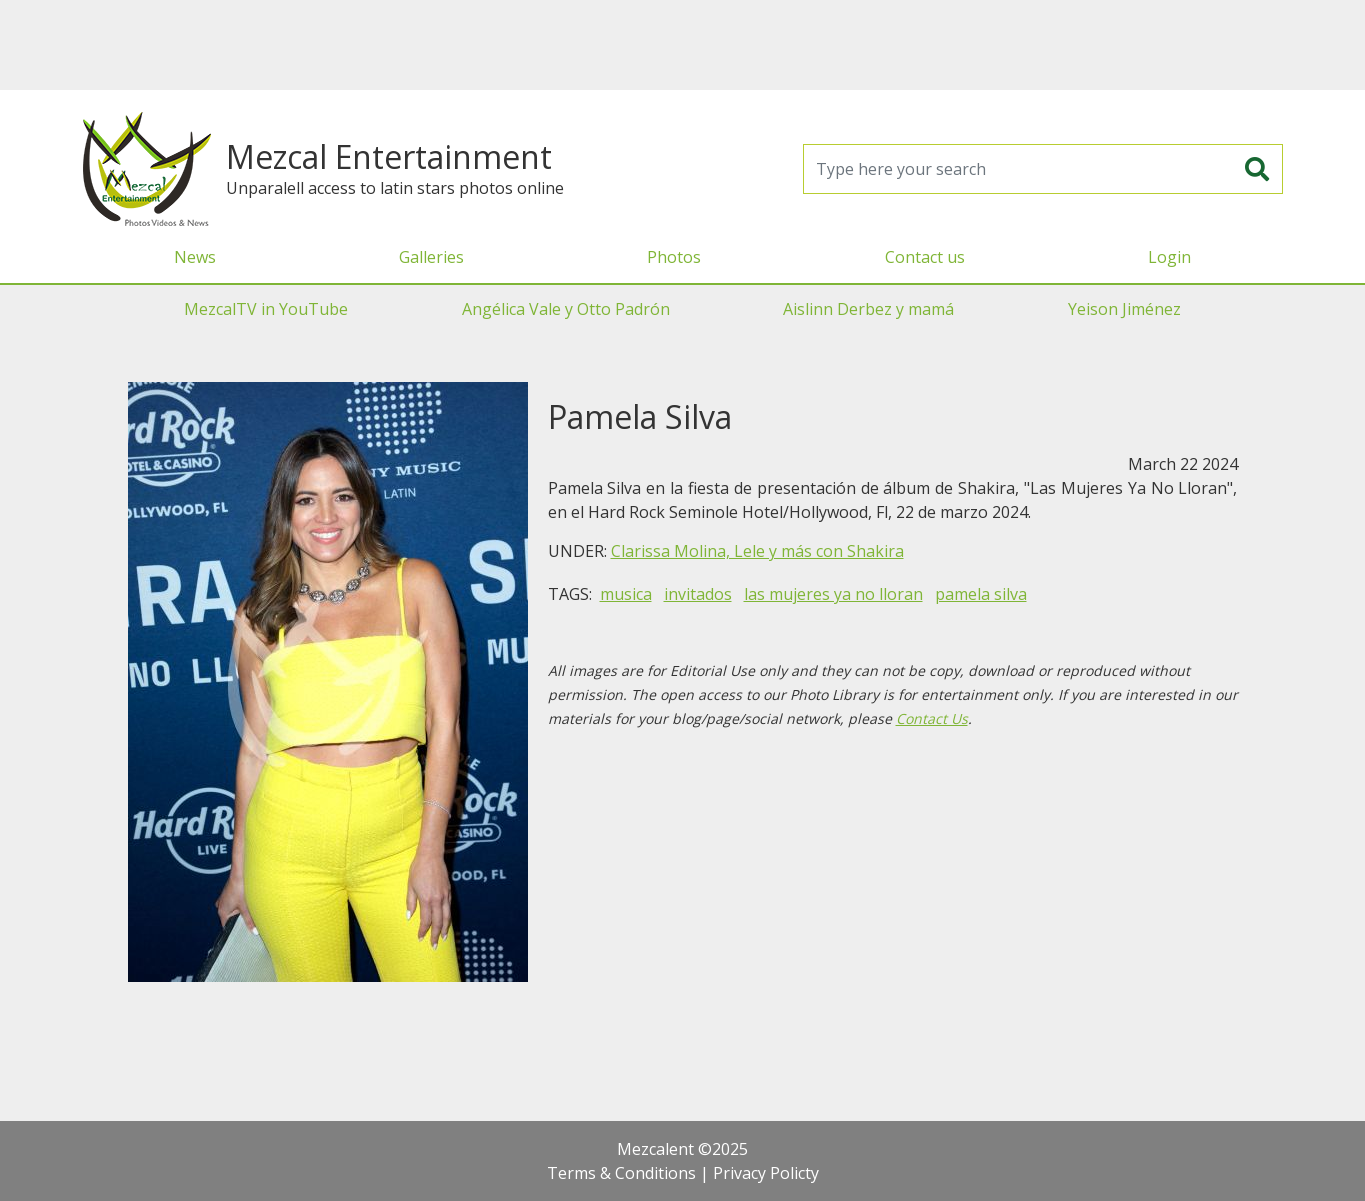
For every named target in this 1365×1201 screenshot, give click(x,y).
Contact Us (932, 718)
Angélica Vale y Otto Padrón (566, 309)
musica (626, 594)
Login (1169, 257)
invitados (698, 594)
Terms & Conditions (621, 1173)
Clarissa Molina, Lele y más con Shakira (757, 551)
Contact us (925, 257)
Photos (674, 257)
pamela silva (981, 594)
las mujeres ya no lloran (833, 594)
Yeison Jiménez (1124, 309)
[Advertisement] (683, 45)
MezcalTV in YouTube (266, 309)
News (195, 257)
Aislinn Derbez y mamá (868, 309)
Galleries (431, 257)
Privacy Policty (766, 1173)
